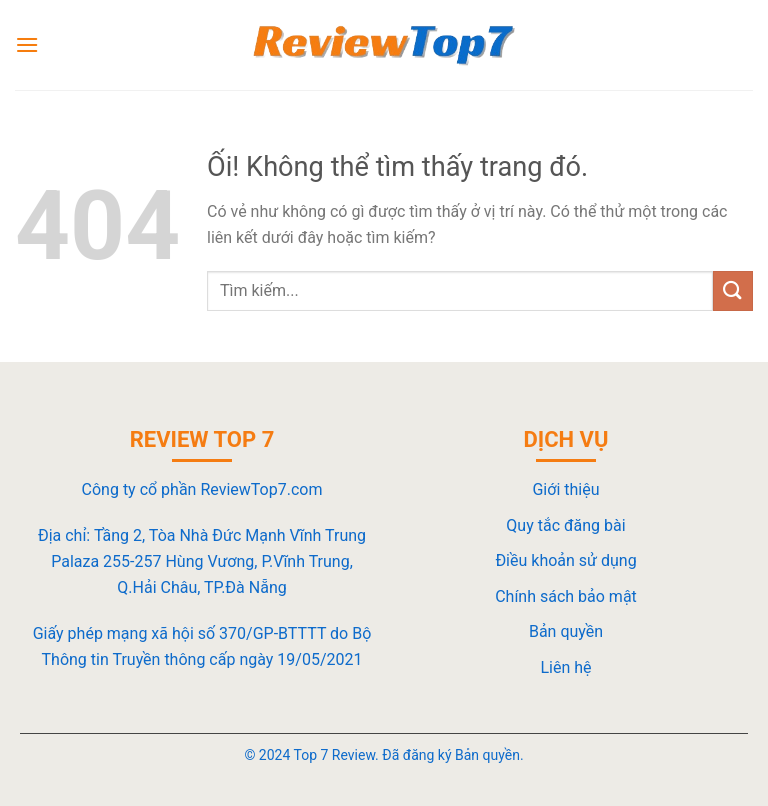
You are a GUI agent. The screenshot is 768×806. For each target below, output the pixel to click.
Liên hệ (565, 667)
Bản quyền (566, 631)
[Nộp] (733, 290)
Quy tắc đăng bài (565, 525)
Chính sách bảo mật (566, 596)
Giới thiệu (565, 489)
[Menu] (27, 44)
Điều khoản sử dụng (565, 560)
